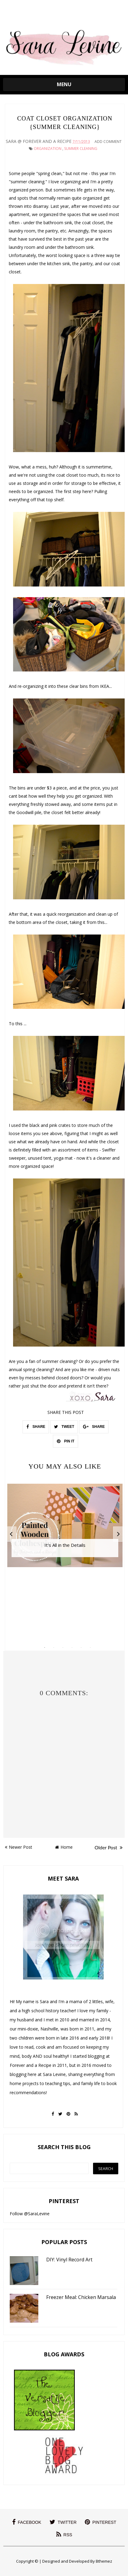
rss (64, 2534)
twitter (63, 2522)
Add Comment (108, 141)
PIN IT (65, 1441)
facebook (26, 2522)
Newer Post (18, 1847)
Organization (47, 148)
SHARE (35, 1427)
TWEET (64, 1427)
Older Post (109, 1847)
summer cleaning (80, 148)
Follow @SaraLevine (30, 2213)
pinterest (100, 2522)
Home (64, 1847)
